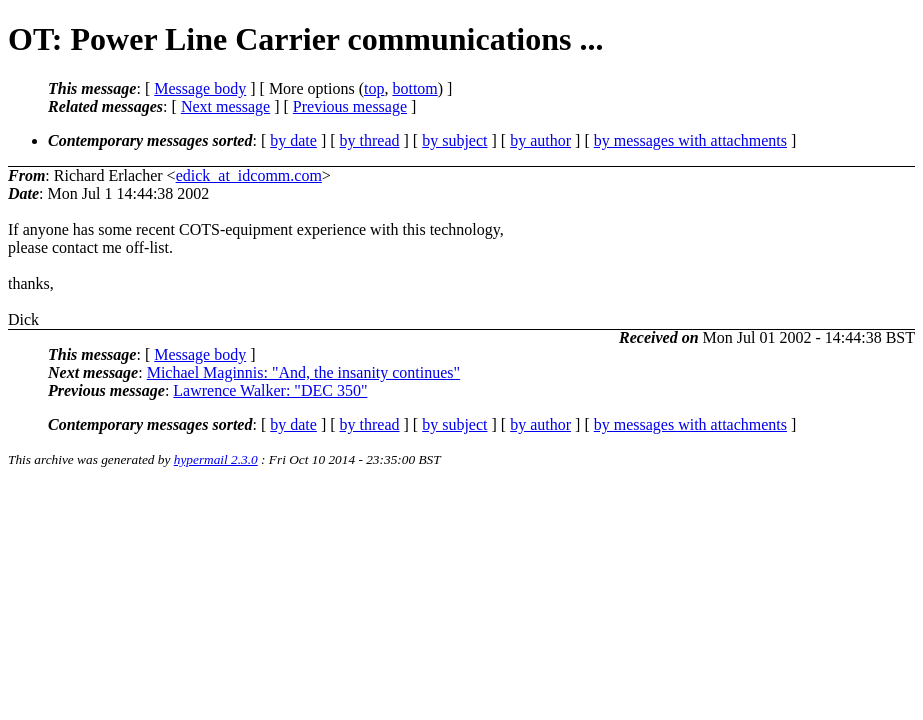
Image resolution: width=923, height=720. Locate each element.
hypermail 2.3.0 (216, 459)
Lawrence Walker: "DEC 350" (270, 390)
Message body (200, 88)
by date (293, 140)
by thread (370, 140)
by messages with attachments (690, 140)
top (374, 88)
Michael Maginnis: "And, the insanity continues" (303, 372)
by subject (454, 140)
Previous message (350, 106)
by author (540, 140)
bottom (414, 88)
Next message (225, 106)
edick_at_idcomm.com (249, 175)
